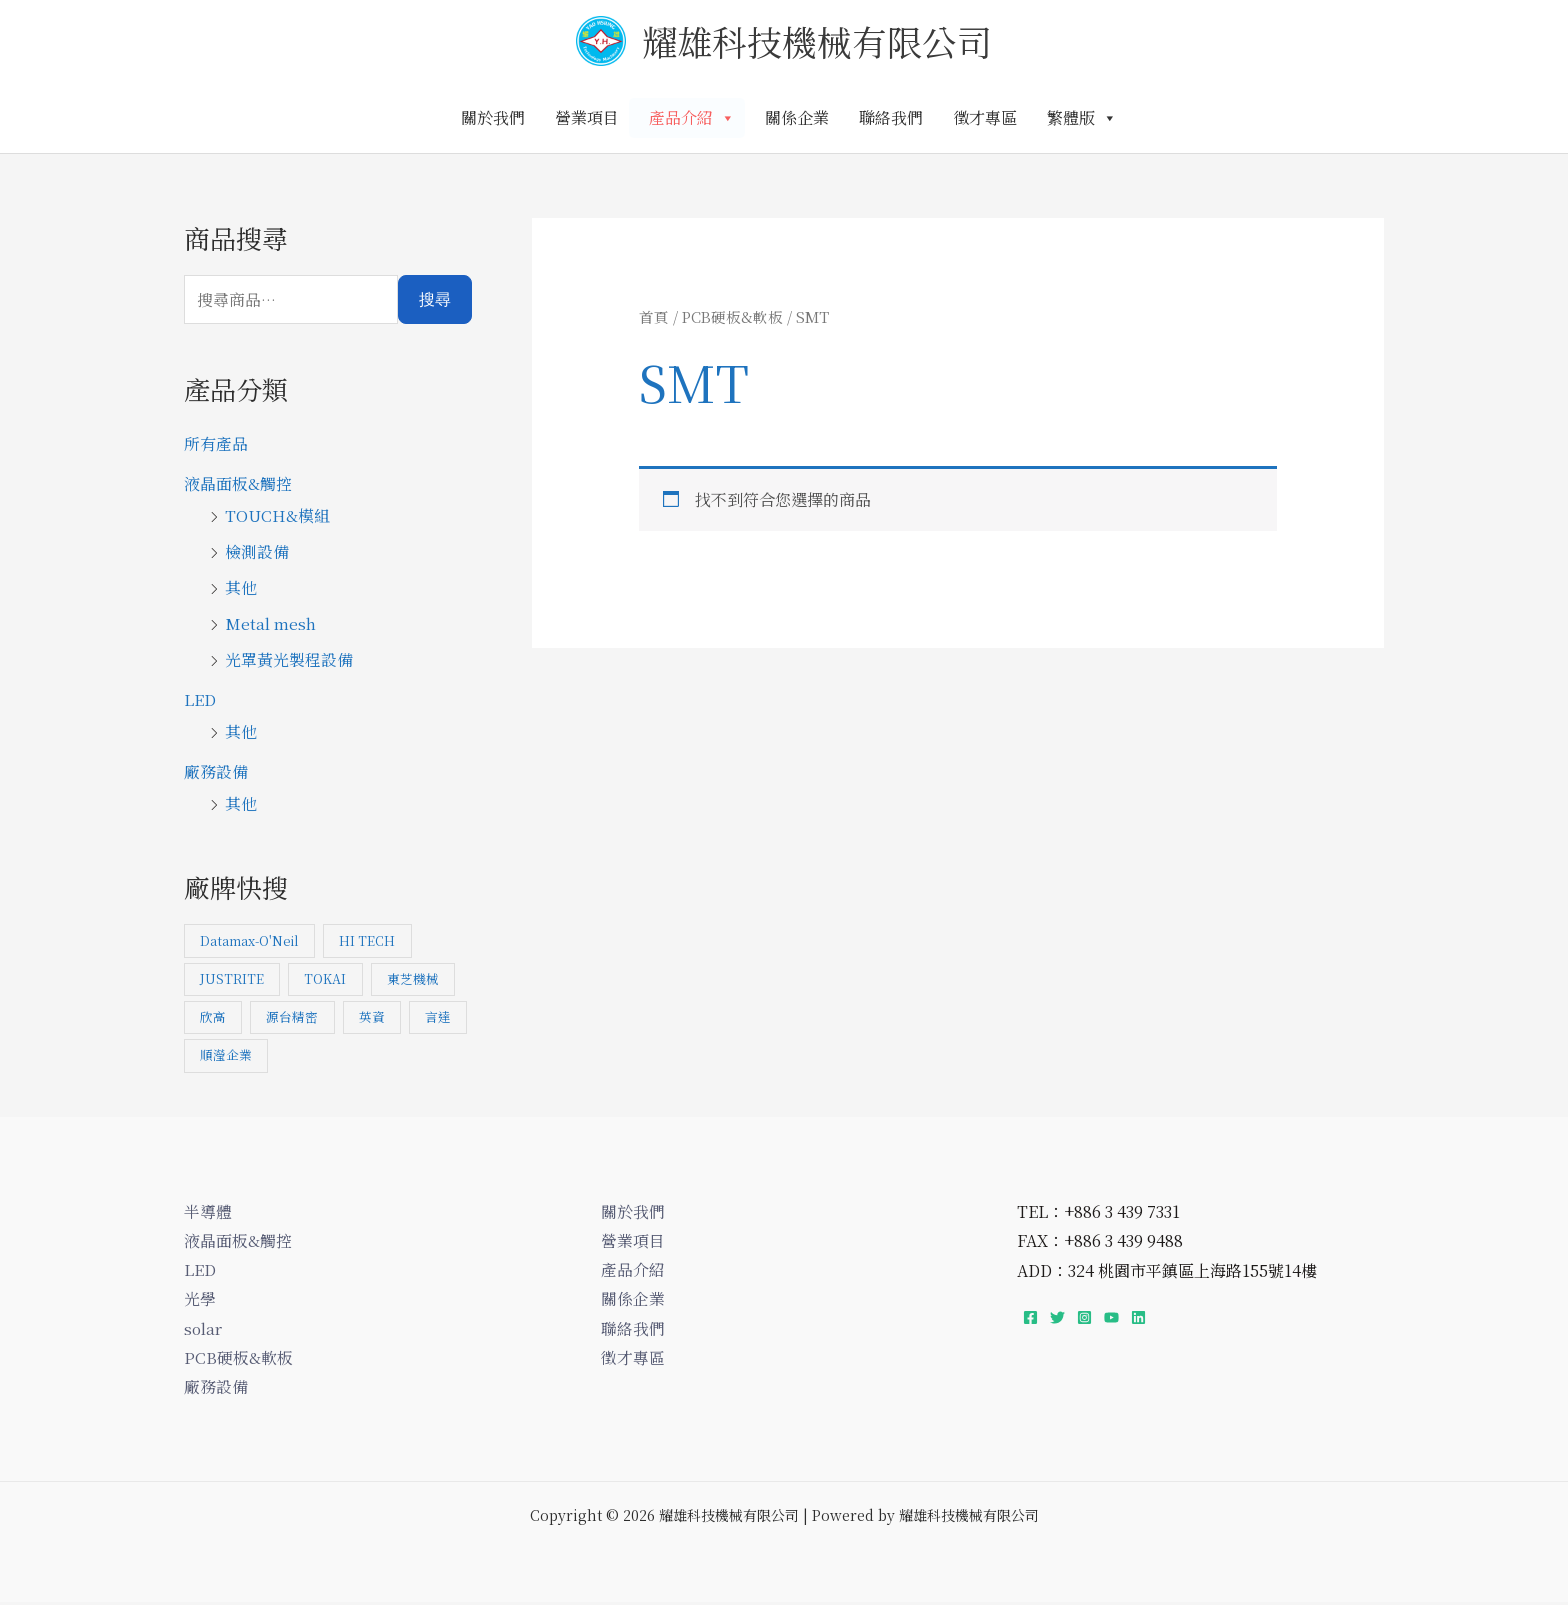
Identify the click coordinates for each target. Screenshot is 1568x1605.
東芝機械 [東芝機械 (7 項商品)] (414, 979)
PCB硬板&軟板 (733, 316)
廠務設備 (216, 771)
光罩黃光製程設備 (289, 659)
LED (200, 699)
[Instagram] (1084, 1316)
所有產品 (216, 443)
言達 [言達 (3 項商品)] (213, 1054)
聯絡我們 (891, 117)
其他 (241, 587)
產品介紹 (692, 117)
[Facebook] (1030, 1316)
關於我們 (493, 117)
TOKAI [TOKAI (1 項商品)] (326, 979)
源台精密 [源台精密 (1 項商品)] (293, 1016)
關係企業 (797, 117)
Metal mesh (270, 623)
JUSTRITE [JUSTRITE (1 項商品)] (232, 979)
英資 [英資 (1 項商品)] (373, 1016)
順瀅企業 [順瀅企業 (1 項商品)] (293, 1054)
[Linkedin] (1138, 1316)
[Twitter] (1057, 1316)
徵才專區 (985, 117)
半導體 (208, 1210)
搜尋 (435, 299)
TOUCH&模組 (277, 515)
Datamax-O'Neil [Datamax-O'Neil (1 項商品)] (250, 941)
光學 (200, 1299)
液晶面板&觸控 (238, 483)
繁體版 (1082, 117)
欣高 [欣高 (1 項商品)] (213, 1016)
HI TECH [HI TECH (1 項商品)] (369, 941)
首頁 (654, 316)
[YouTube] (1111, 1316)
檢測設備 (257, 551)
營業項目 (587, 117)
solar (203, 1329)
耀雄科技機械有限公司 (817, 41)
